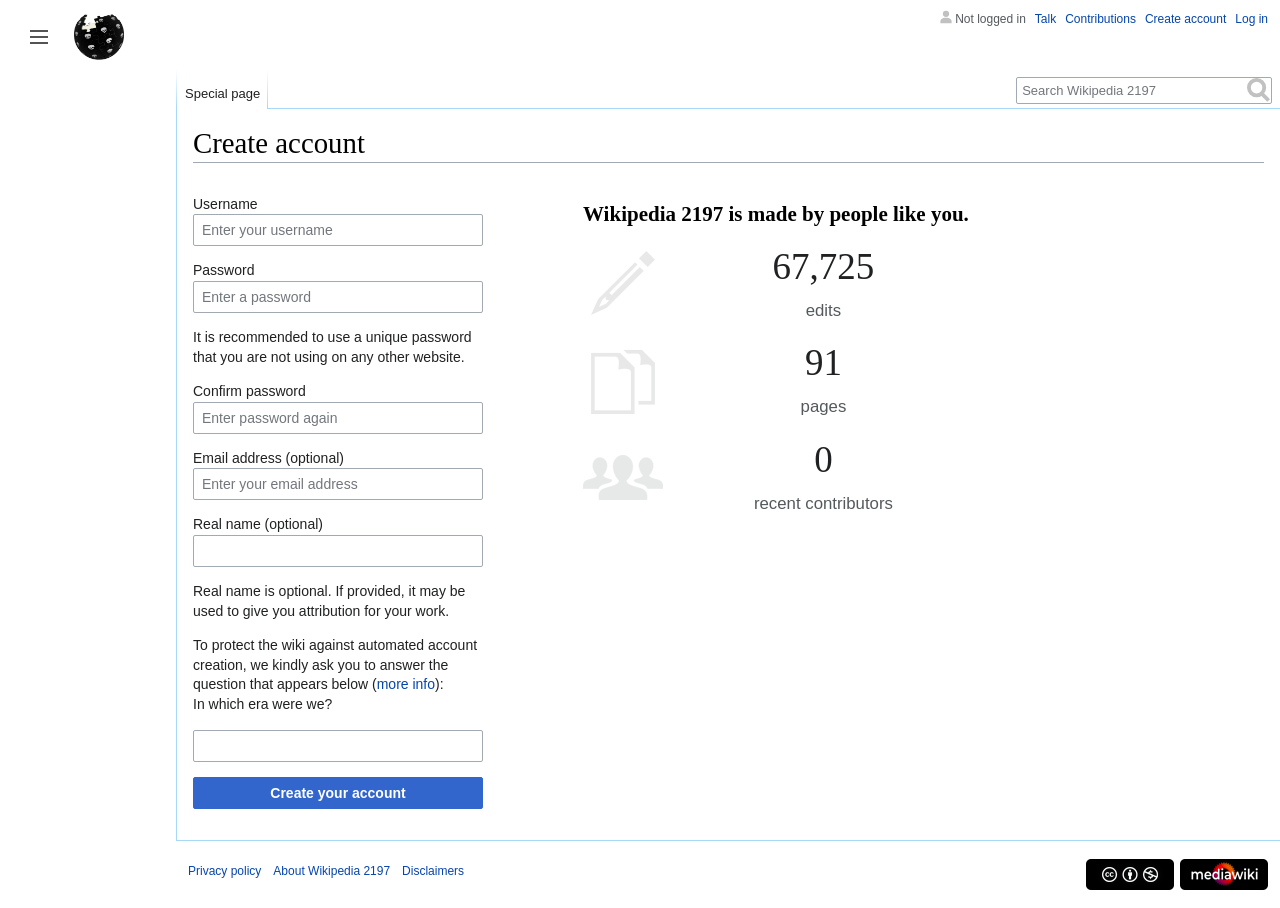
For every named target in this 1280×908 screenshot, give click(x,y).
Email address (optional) (268, 458)
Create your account (337, 793)
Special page (222, 93)
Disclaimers (433, 871)
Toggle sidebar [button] (39, 37)
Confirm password (249, 391)
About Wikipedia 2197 (331, 871)
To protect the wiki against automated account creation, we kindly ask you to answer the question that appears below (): (335, 664)
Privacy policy (224, 871)
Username (225, 204)
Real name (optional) (258, 524)
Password (223, 270)
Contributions (1100, 19)
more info (406, 684)
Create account (1185, 19)
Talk (1045, 19)
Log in (1251, 19)
